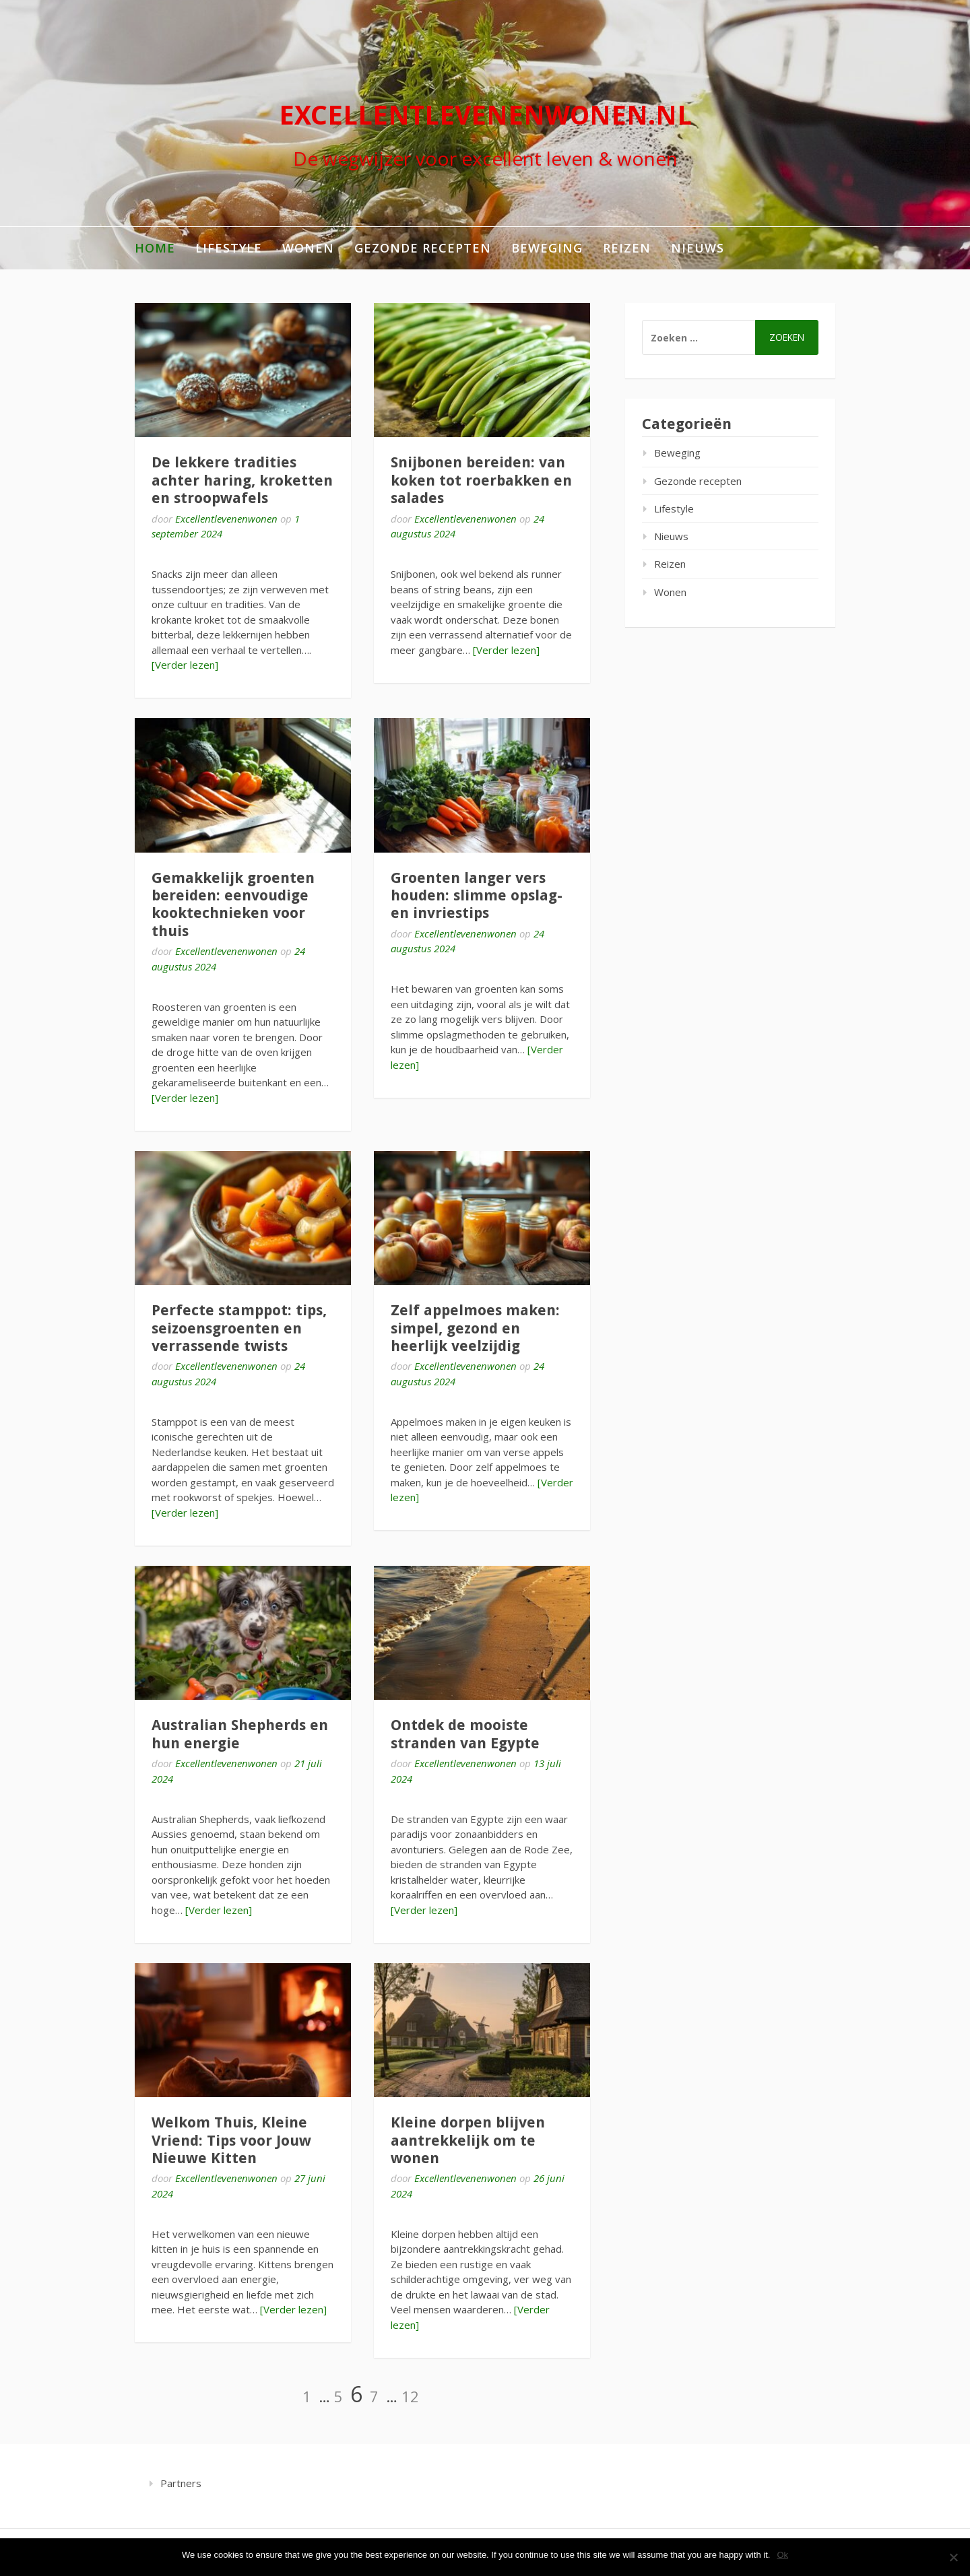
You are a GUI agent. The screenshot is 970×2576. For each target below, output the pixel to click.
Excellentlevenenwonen (226, 518)
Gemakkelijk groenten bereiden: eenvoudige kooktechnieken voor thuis (233, 904)
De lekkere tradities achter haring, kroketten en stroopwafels (242, 480)
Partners (180, 2483)
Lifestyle (228, 248)
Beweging (547, 248)
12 (410, 2396)
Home (155, 248)
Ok (782, 2555)
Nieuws (697, 248)
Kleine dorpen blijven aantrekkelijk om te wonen (468, 2140)
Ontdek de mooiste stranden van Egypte (465, 1734)
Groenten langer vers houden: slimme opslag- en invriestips (476, 895)
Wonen (308, 248)
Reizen (627, 248)
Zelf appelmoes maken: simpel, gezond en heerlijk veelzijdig (475, 1328)
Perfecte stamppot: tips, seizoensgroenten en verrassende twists (239, 1328)
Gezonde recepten (422, 248)
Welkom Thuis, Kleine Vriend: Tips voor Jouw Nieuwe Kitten (231, 2140)
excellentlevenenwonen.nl (485, 115)
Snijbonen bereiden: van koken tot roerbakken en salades (481, 480)
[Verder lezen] (185, 664)
